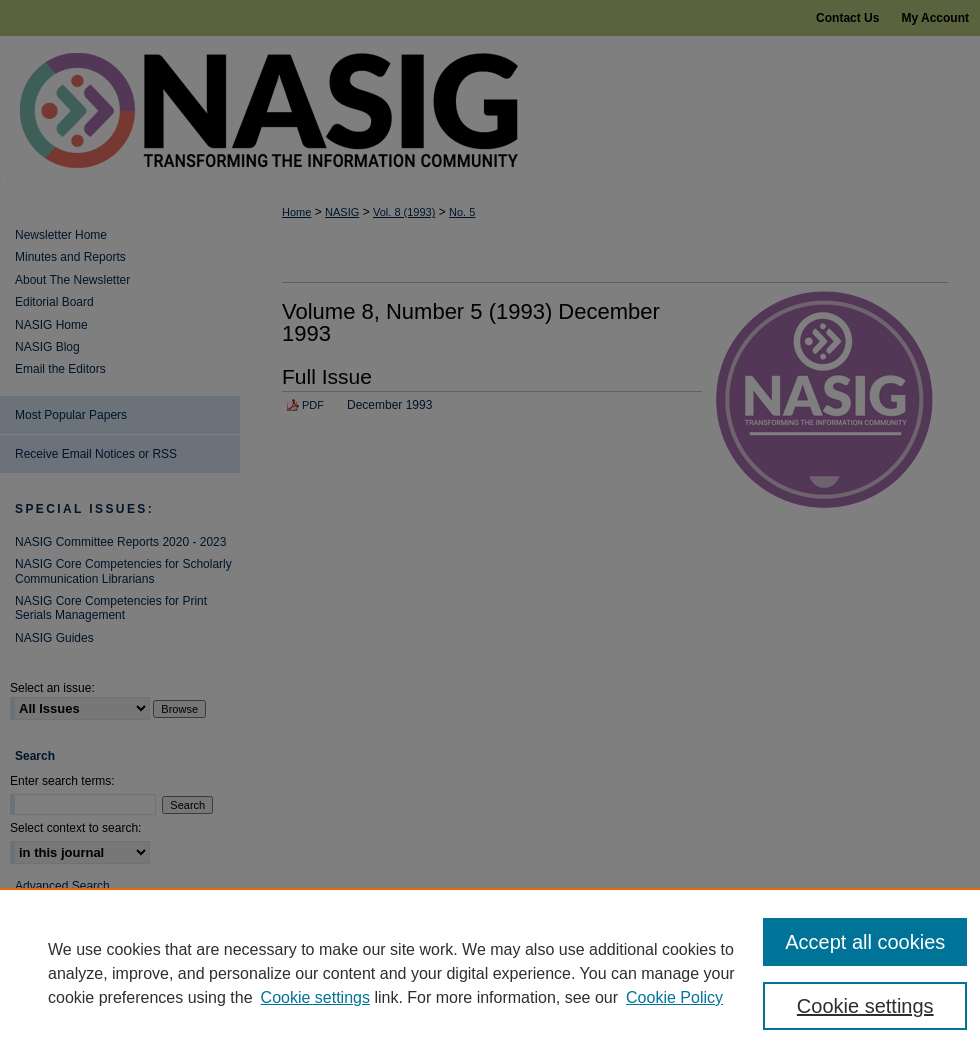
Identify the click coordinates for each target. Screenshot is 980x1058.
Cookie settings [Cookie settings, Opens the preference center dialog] (865, 1006)
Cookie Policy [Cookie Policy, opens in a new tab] (674, 997)
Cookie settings (315, 997)
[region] (490, 973)
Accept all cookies (865, 942)
